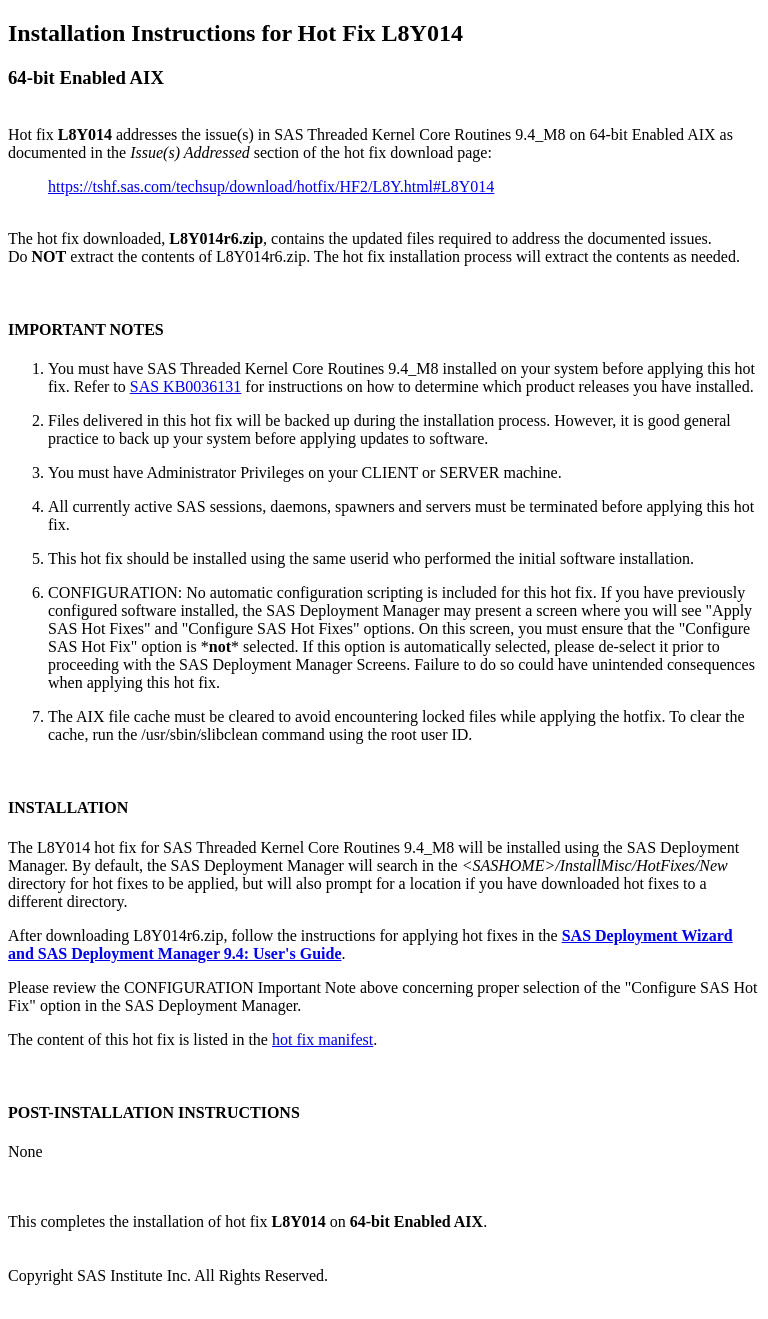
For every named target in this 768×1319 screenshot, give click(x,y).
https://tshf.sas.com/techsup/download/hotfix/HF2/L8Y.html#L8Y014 (271, 186)
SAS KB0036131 (186, 386)
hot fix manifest (322, 1039)
